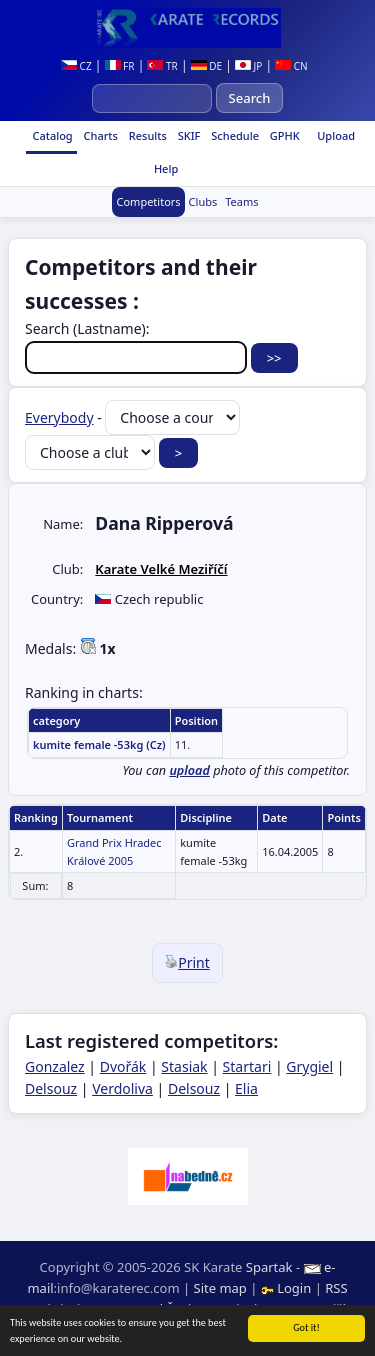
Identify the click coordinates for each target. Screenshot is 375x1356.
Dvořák (123, 1066)
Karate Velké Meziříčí (161, 569)
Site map (220, 1288)
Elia (246, 1088)
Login (288, 1288)
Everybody (59, 417)
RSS (336, 1288)
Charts (99, 135)
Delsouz (51, 1088)
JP (248, 66)
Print (187, 962)
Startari (247, 1066)
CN (291, 66)
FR (120, 66)
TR (162, 66)
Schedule (233, 135)
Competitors (148, 201)
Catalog (51, 135)
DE (206, 66)
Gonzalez (55, 1066)
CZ (76, 66)
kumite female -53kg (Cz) (99, 744)
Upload (336, 135)
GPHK (283, 135)
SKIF (188, 135)
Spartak (269, 1267)
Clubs (203, 201)
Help (164, 168)
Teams (241, 201)
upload (189, 770)
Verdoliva (122, 1088)
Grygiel (309, 1066)
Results (146, 135)
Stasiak (184, 1066)
